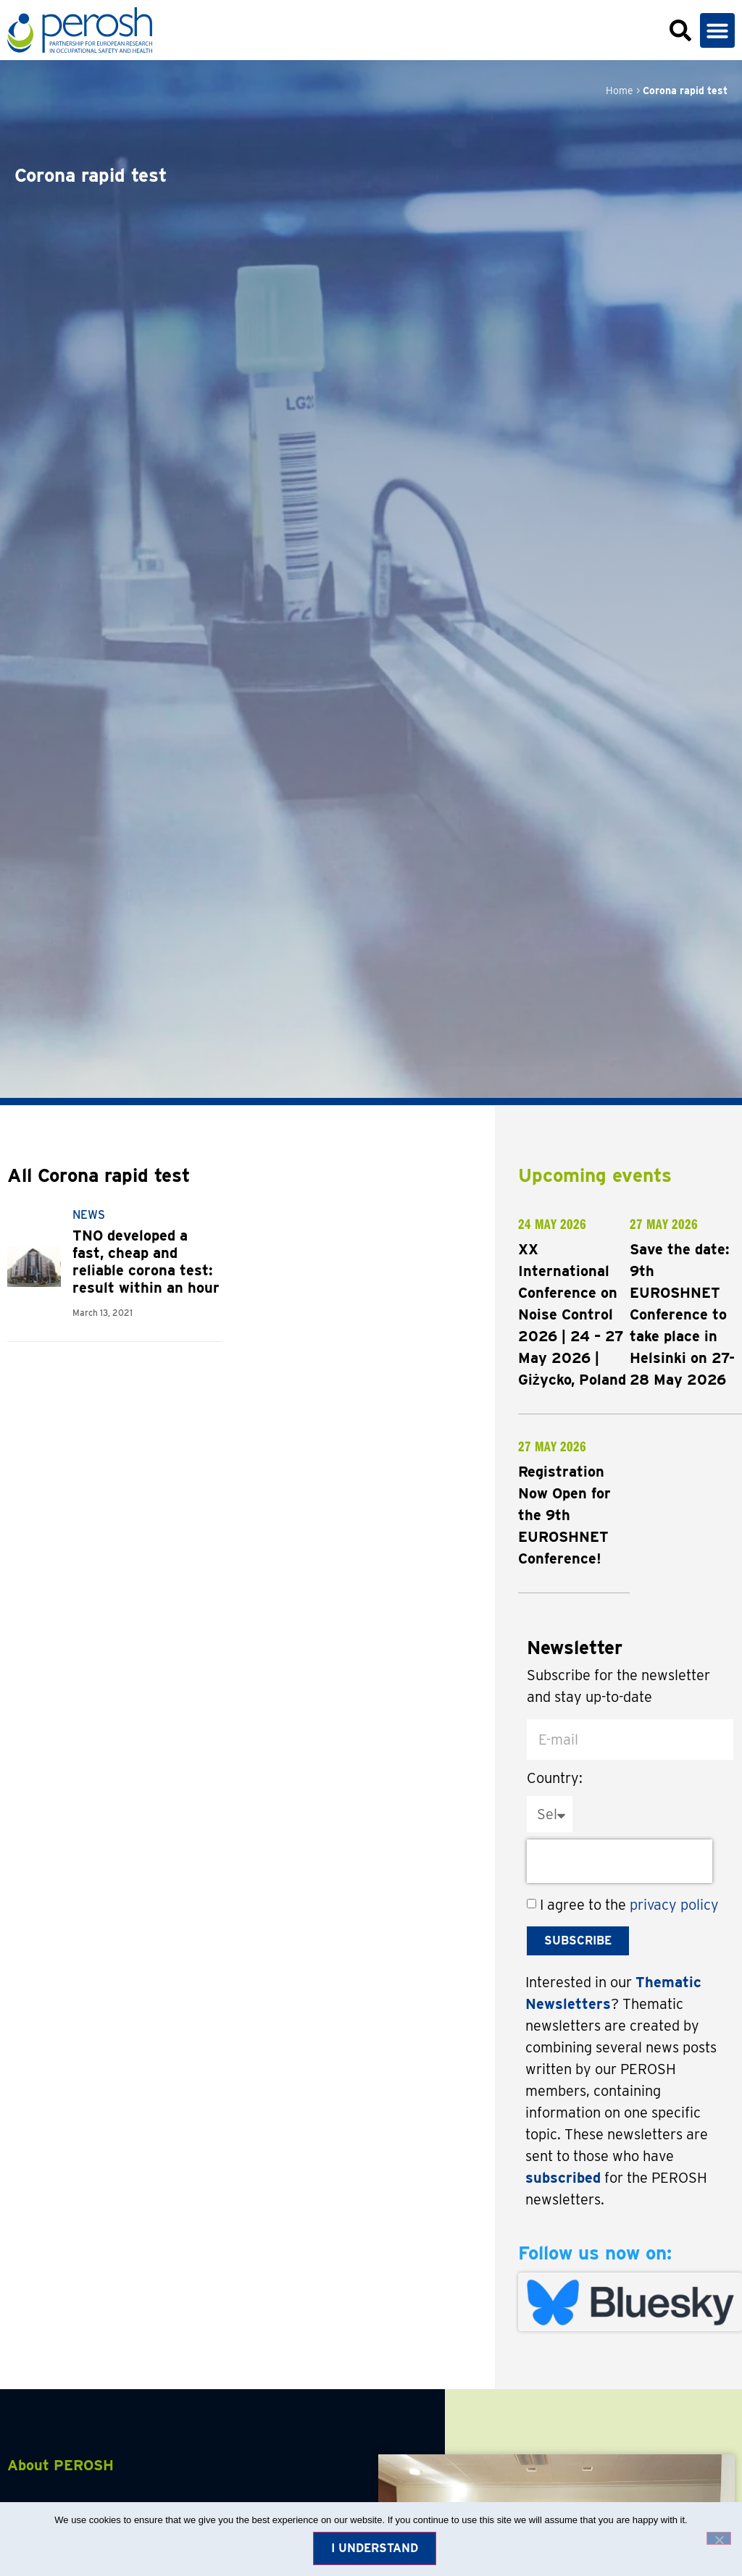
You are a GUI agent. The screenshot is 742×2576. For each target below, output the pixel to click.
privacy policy (674, 1904)
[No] (718, 2538)
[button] (717, 30)
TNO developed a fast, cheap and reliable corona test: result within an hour (146, 1261)
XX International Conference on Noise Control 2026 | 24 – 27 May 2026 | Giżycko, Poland (572, 1314)
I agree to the (629, 1904)
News (88, 1215)
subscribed (563, 2177)
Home (619, 90)
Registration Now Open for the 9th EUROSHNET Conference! (564, 1515)
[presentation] (619, 1861)
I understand (374, 2548)
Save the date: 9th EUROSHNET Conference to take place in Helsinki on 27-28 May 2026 (682, 1314)
